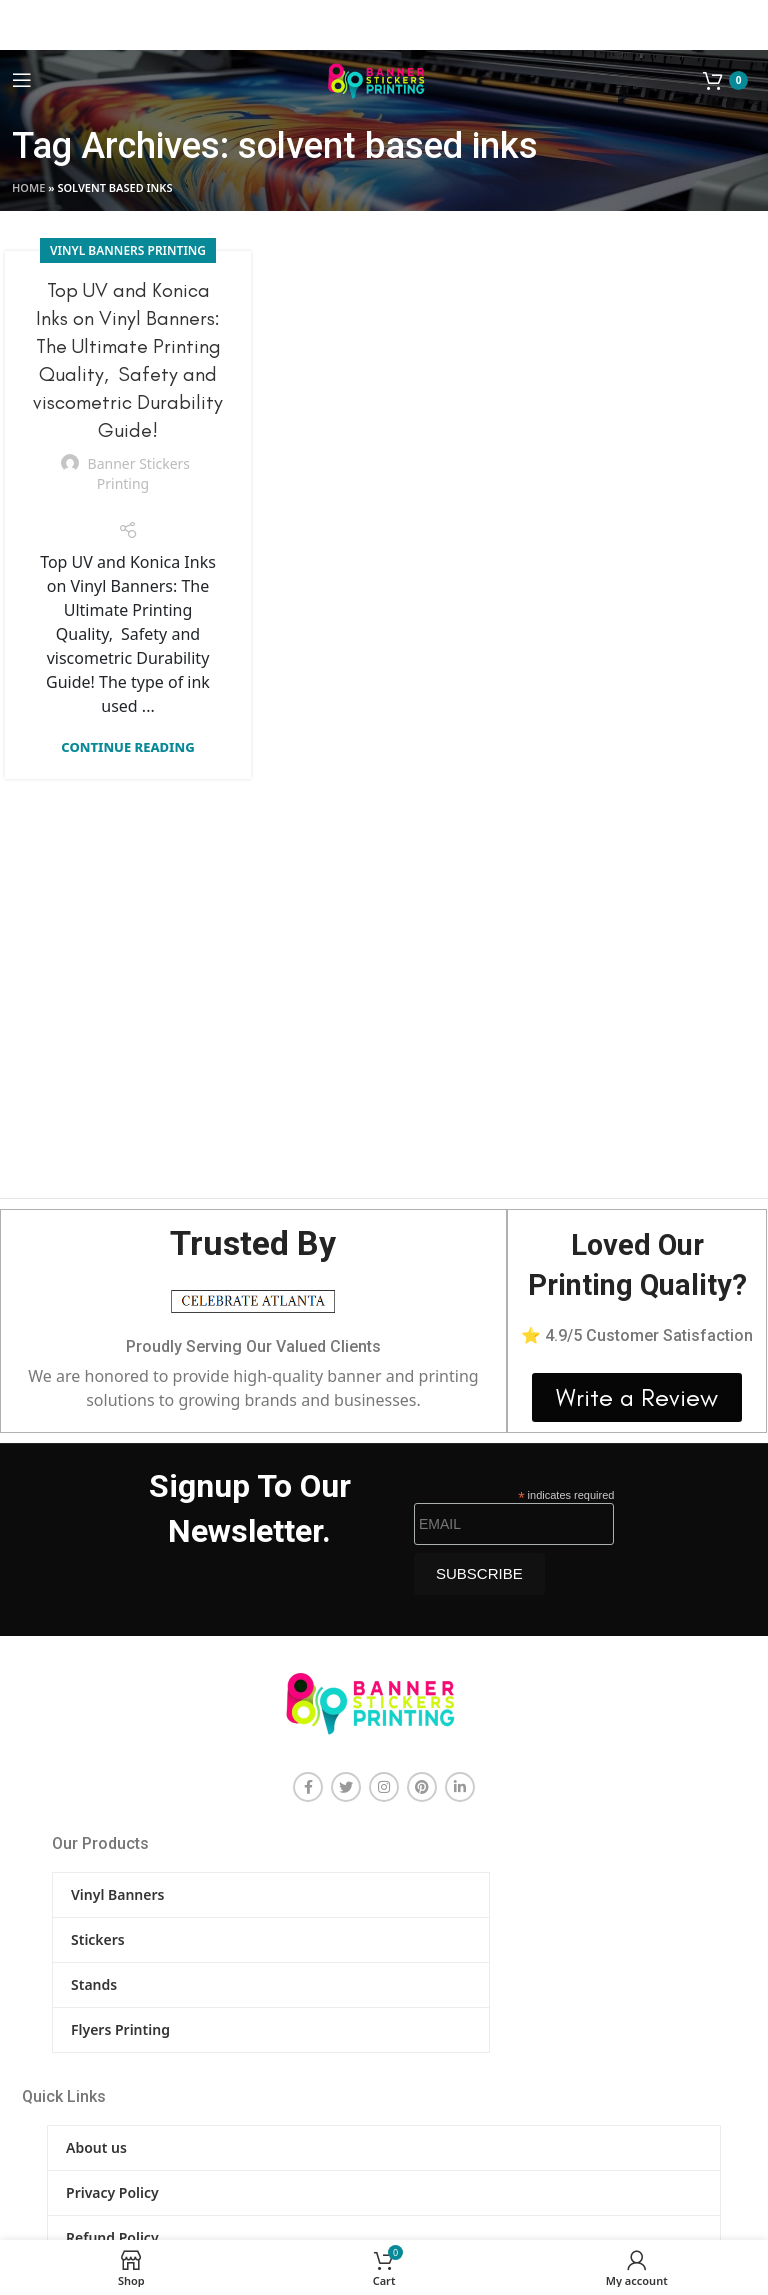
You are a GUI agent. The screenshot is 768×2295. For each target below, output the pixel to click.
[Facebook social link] (308, 1787)
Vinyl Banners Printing (128, 250)
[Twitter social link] (346, 1787)
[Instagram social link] (384, 1787)
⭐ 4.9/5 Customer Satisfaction (637, 1335)
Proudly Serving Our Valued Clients (253, 1346)
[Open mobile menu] (22, 80)
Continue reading (127, 747)
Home (28, 187)
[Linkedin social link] (460, 1787)
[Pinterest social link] (422, 1787)
